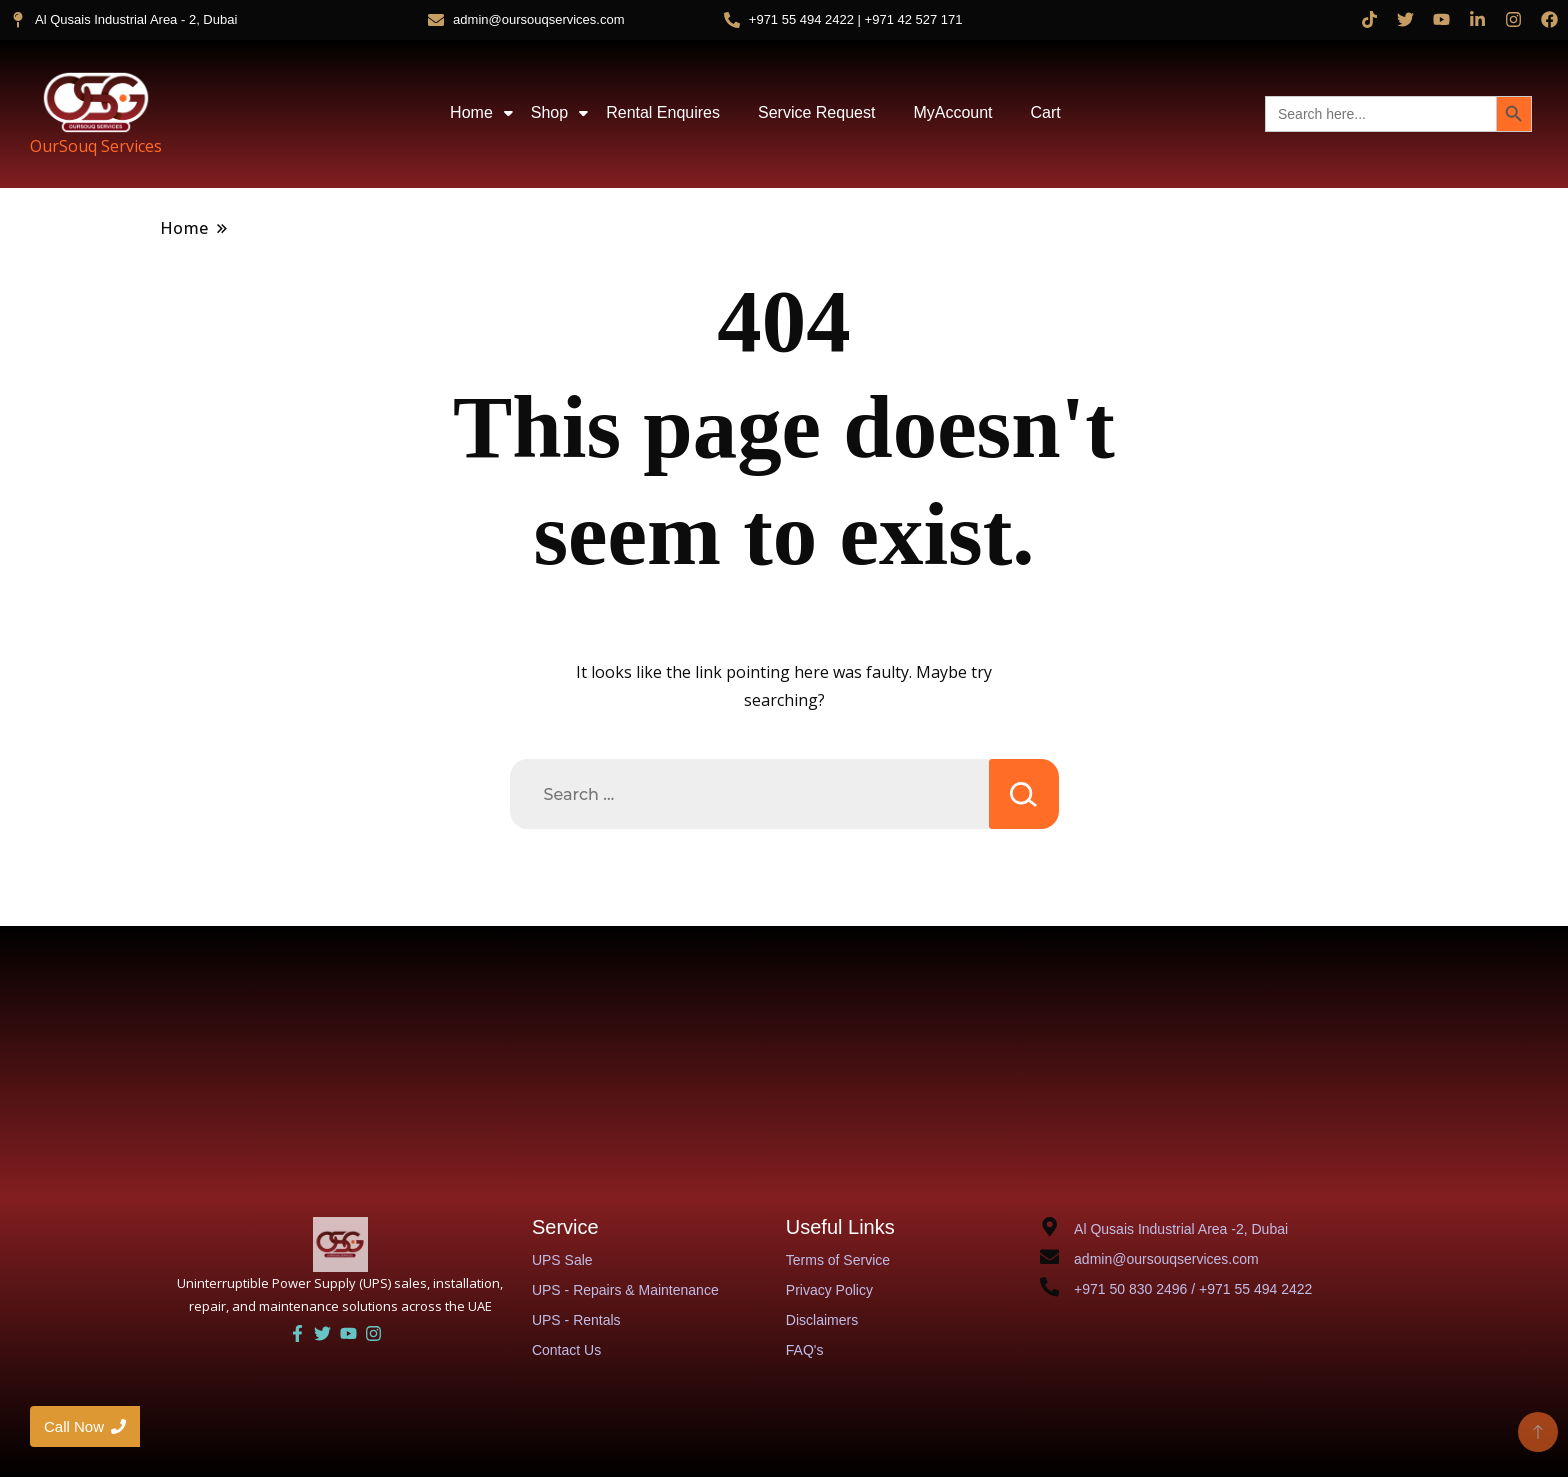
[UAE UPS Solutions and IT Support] (340, 1244)
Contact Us (566, 1350)
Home (475, 112)
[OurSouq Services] (96, 102)
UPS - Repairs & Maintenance (625, 1290)
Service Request (816, 112)
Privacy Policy (829, 1290)
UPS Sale (562, 1260)
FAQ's (805, 1350)
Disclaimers (822, 1320)
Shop (553, 112)
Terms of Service (838, 1260)
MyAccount (952, 112)
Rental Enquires (663, 112)
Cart (1046, 112)
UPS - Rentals (576, 1320)
